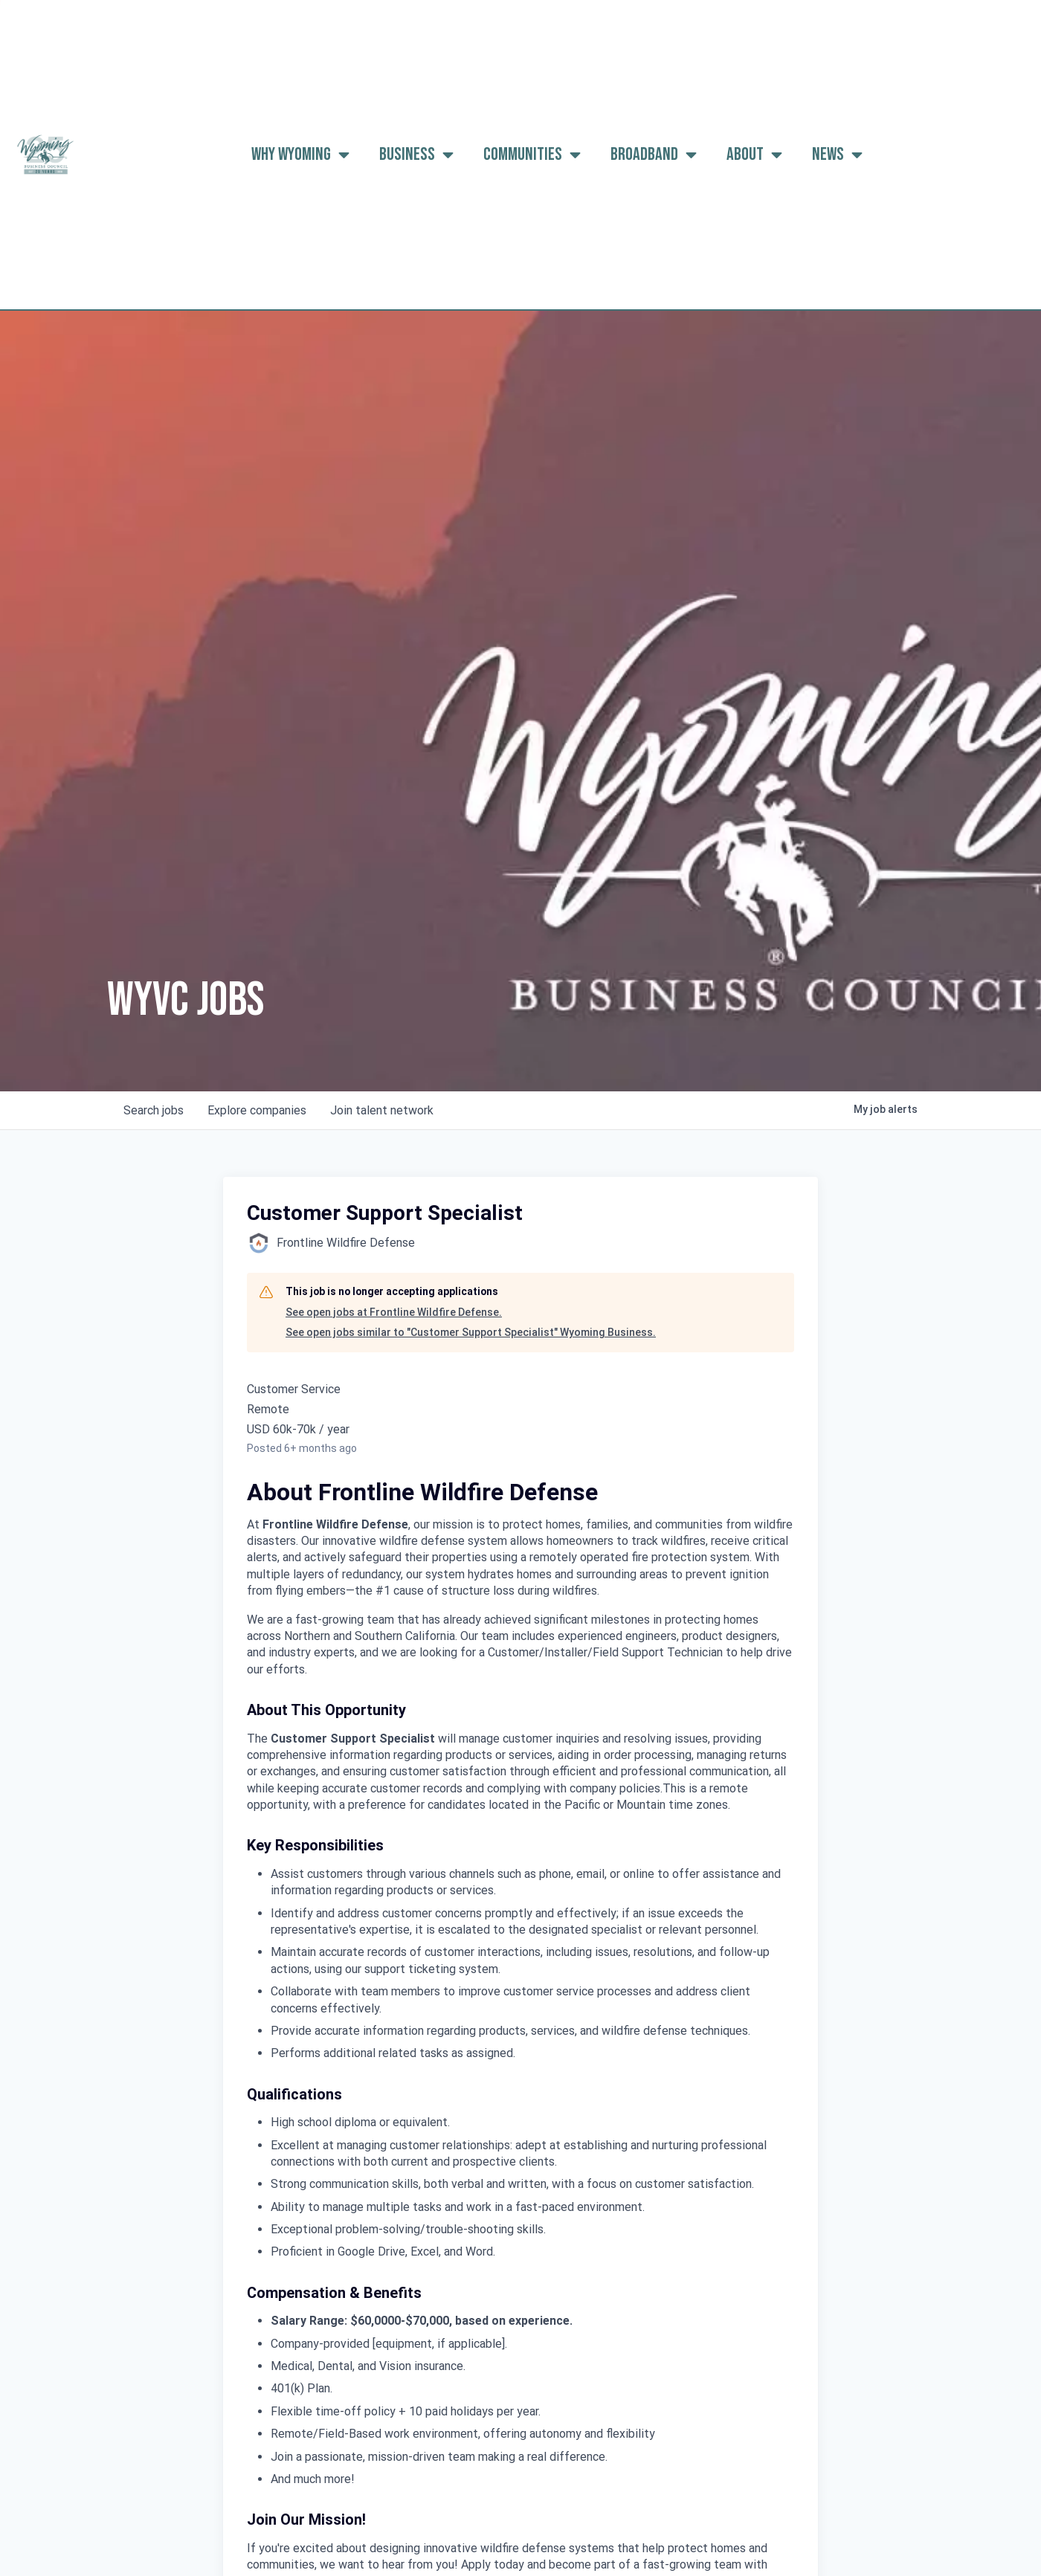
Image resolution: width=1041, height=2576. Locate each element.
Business (416, 154)
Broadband (653, 154)
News (837, 154)
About (754, 154)
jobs (153, 1110)
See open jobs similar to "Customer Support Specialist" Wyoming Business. (471, 1332)
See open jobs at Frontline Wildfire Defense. (394, 1312)
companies (256, 1110)
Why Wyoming (300, 154)
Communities (532, 154)
